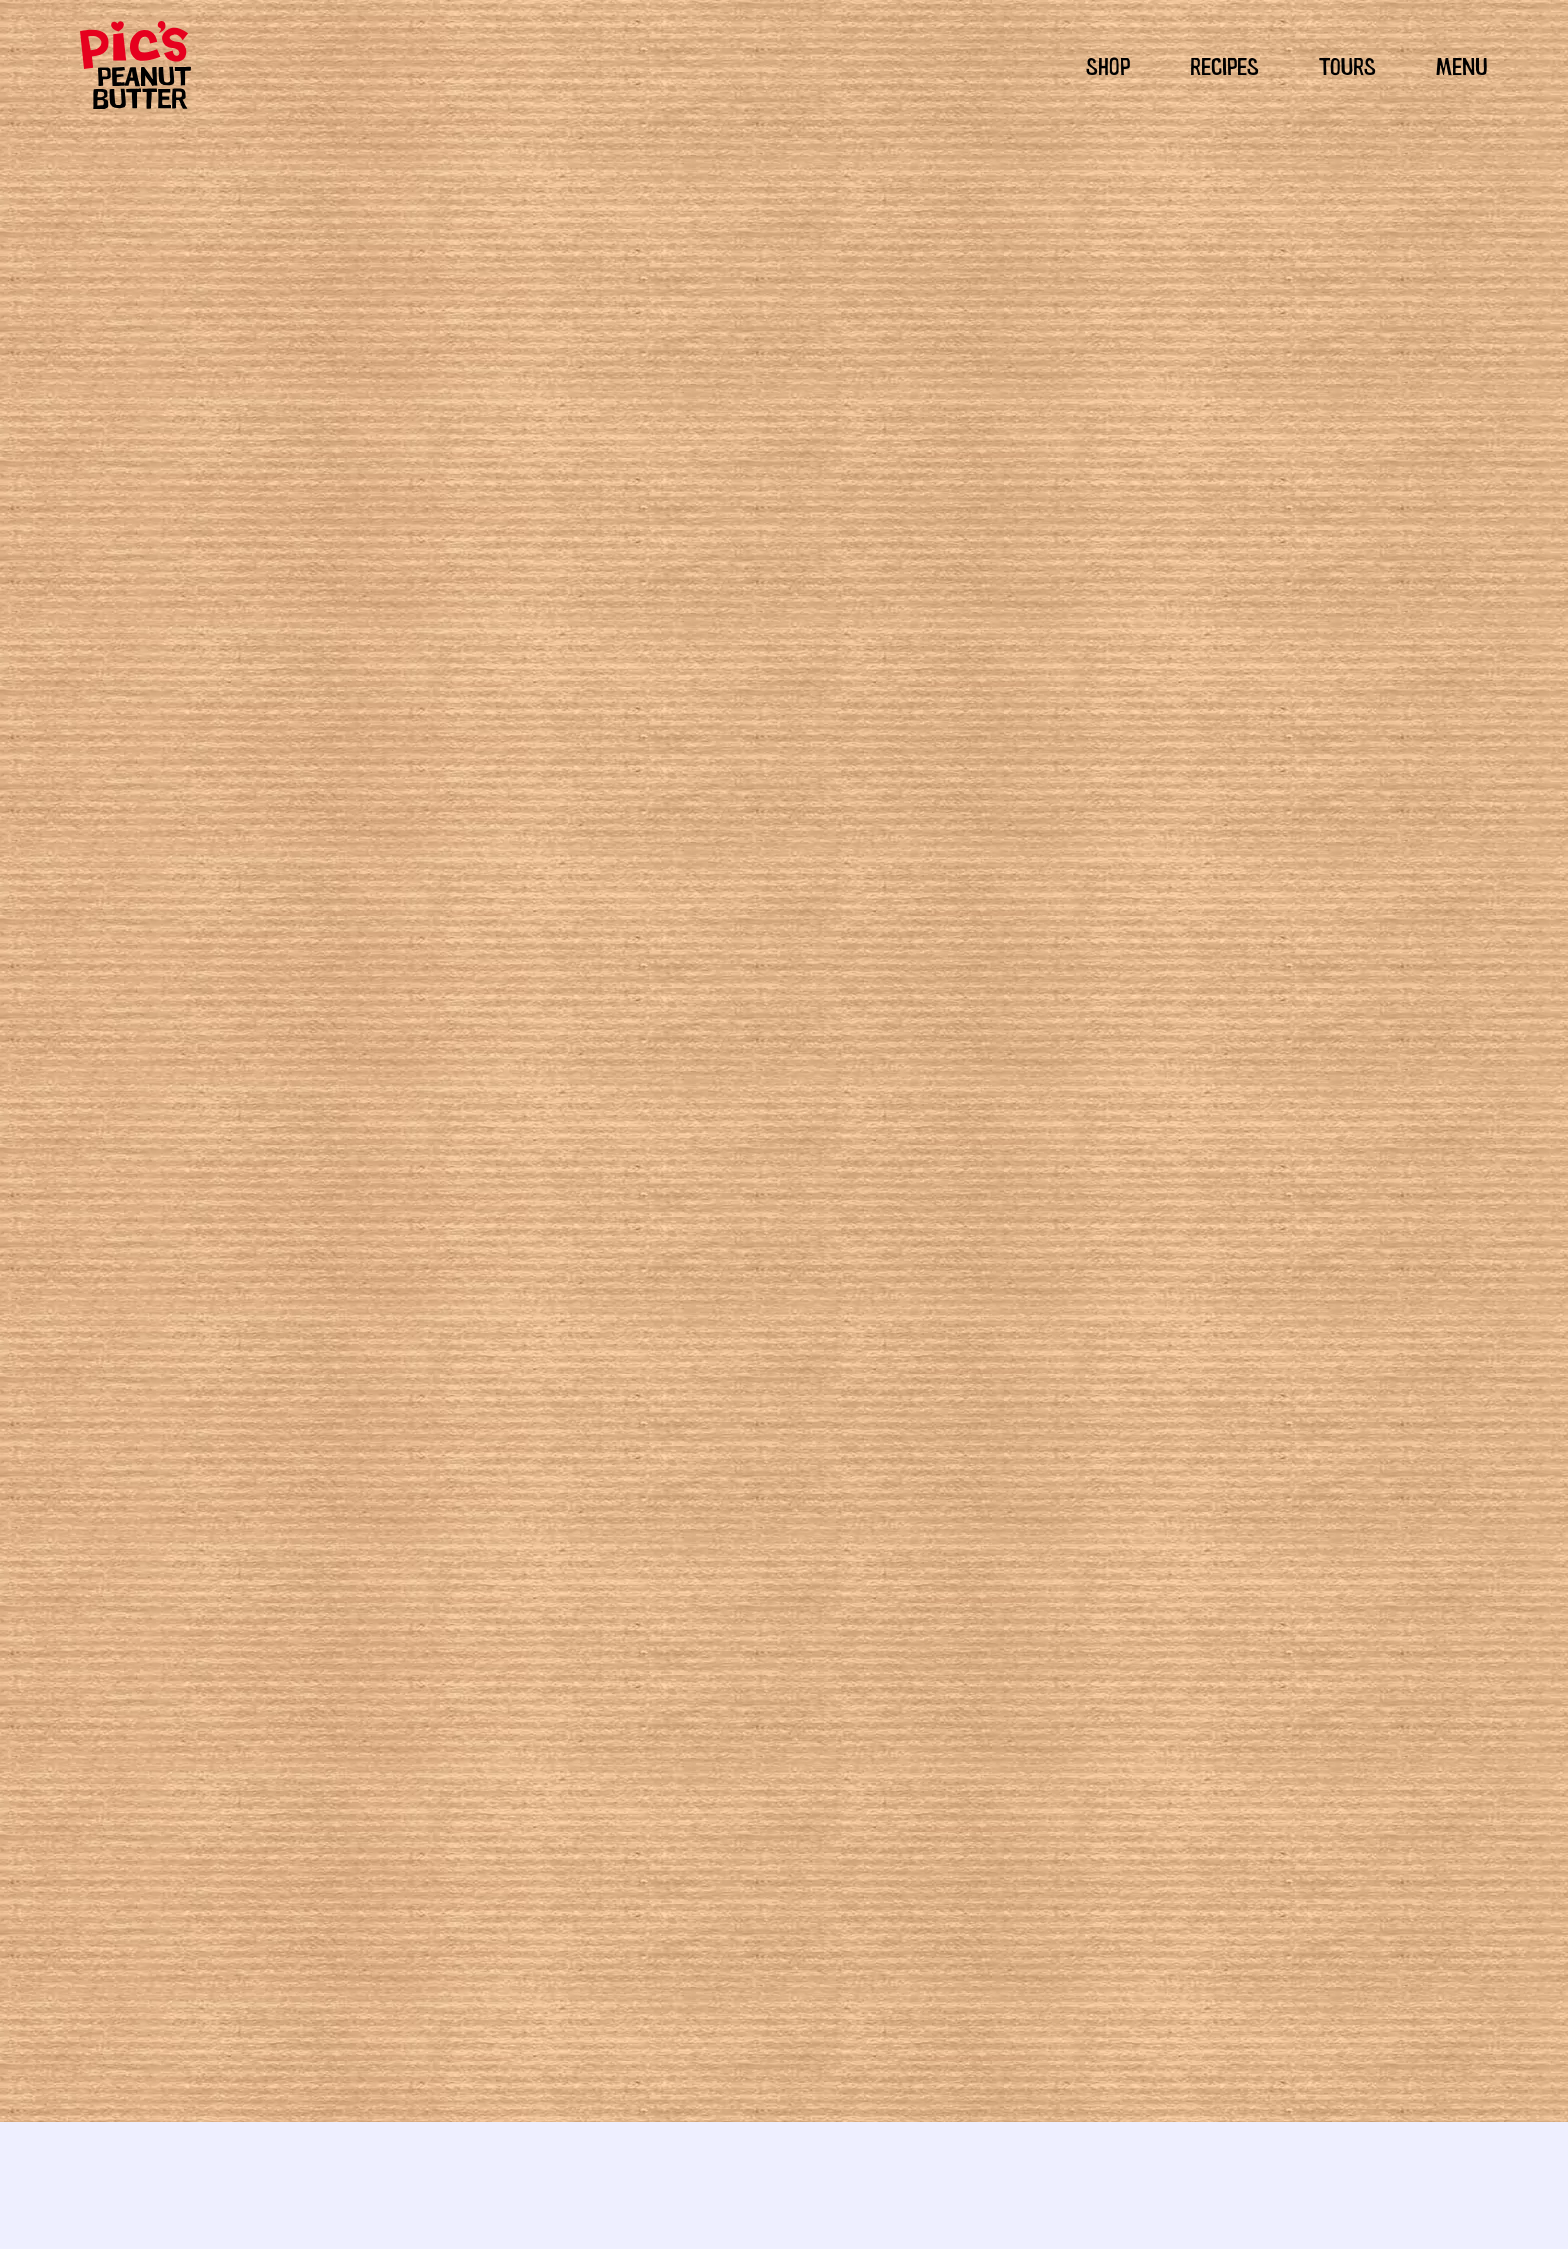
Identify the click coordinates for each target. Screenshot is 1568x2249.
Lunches (872, 1347)
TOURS (1347, 64)
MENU (1462, 64)
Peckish (814, 1347)
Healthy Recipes (714, 1371)
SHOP (1108, 64)
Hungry (761, 1347)
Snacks (1066, 1347)
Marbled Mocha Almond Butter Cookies (665, 1881)
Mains (923, 1347)
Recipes (840, 1371)
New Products (994, 1347)
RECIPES (1224, 64)
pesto (790, 1371)
